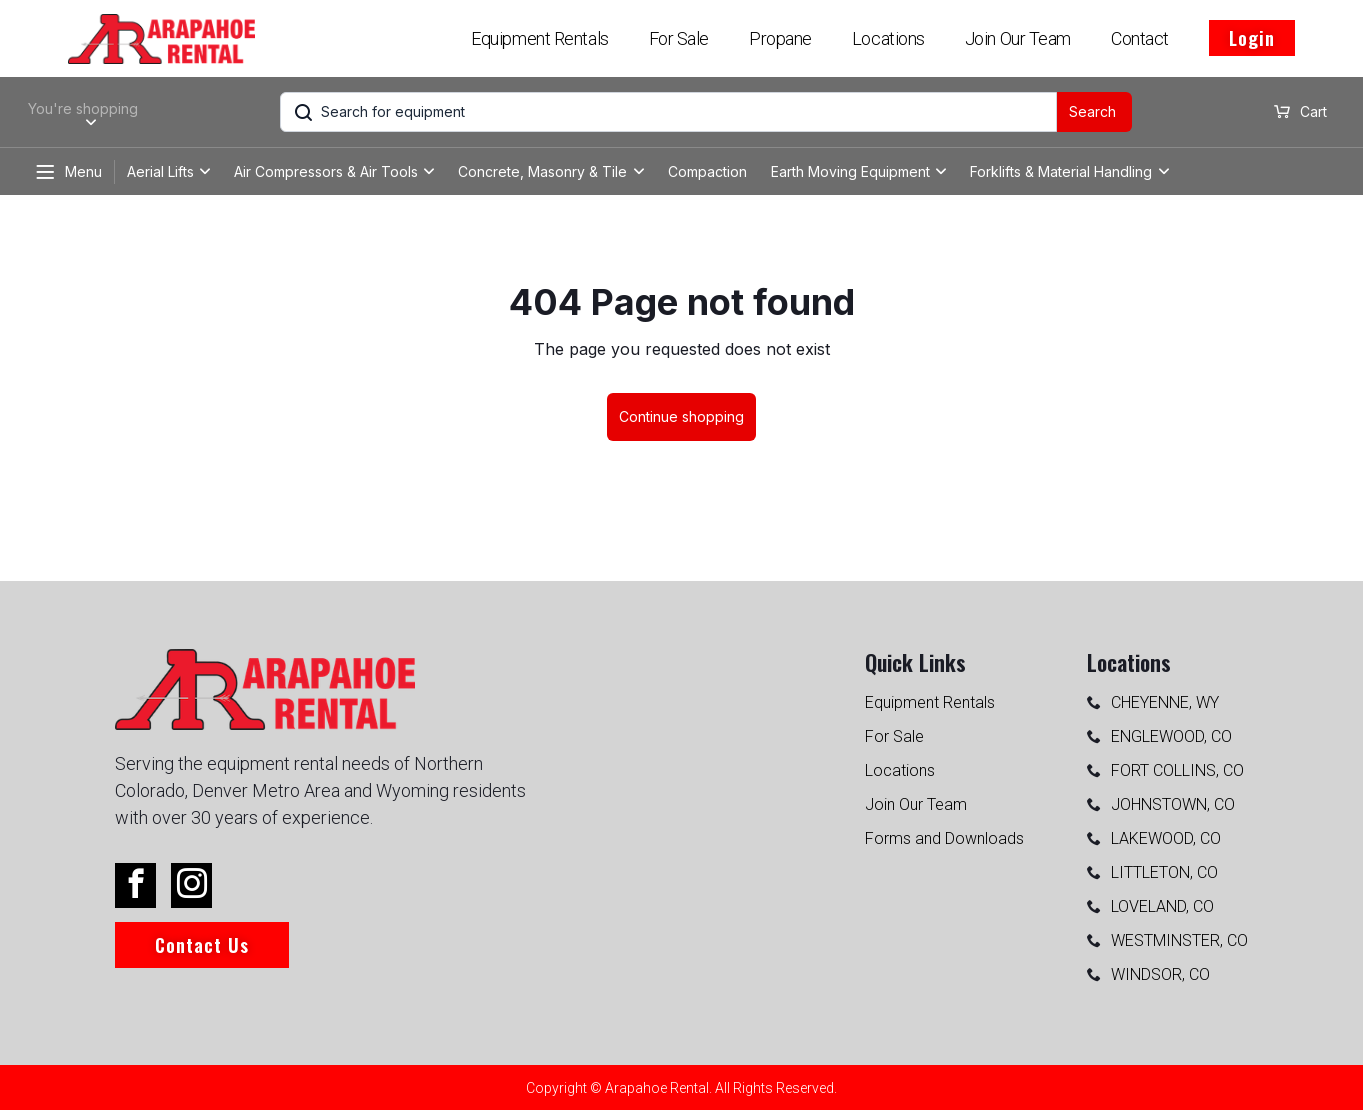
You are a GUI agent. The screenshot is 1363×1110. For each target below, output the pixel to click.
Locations (888, 38)
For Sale (679, 38)
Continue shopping (681, 416)
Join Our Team (1018, 38)
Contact (1140, 38)
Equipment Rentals (539, 38)
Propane (780, 38)
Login (1252, 38)
